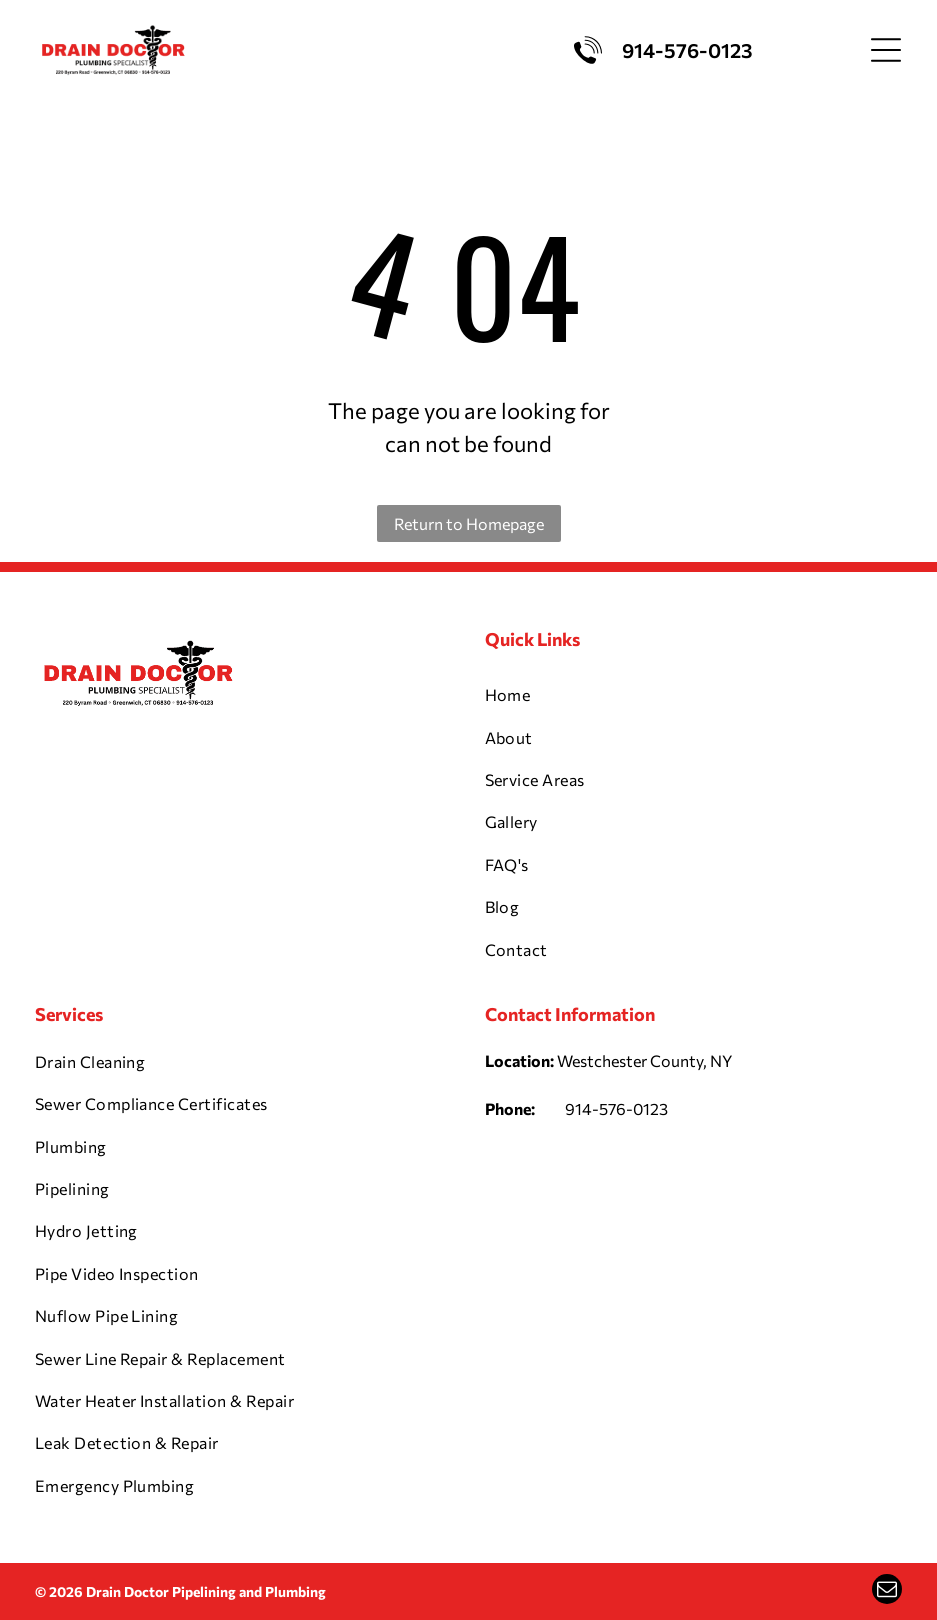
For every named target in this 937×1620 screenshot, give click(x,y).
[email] (887, 1591)
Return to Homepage (469, 523)
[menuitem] (694, 695)
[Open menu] (886, 50)
